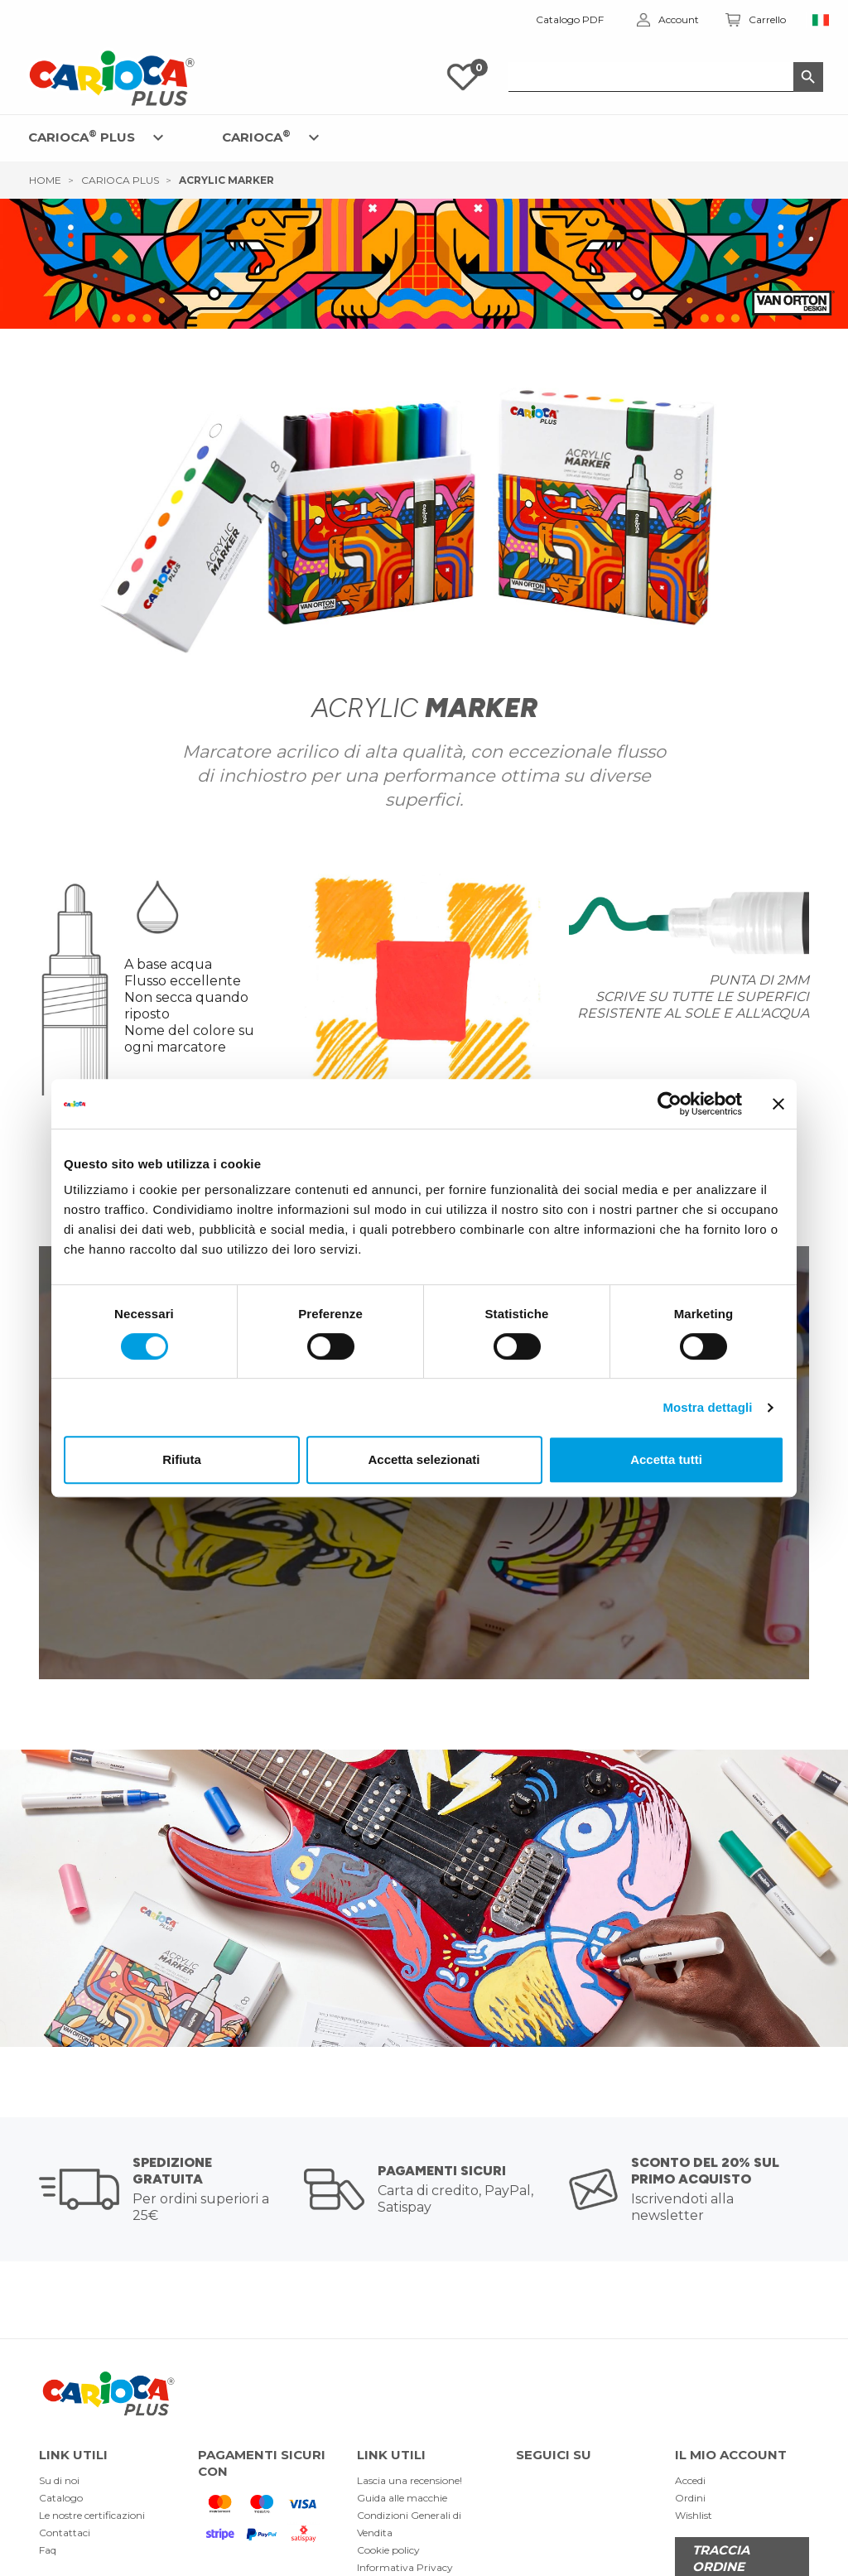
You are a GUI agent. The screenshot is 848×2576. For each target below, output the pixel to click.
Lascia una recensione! (409, 2480)
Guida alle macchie (402, 2498)
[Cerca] (665, 77)
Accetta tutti (666, 1459)
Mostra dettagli (707, 1407)
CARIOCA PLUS (81, 136)
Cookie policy (388, 2550)
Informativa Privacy (405, 2567)
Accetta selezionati (423, 1459)
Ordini (690, 2498)
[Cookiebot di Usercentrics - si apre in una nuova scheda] (669, 1103)
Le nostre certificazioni (92, 2515)
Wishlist (693, 2515)
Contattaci (64, 2532)
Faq (47, 2550)
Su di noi (59, 2480)
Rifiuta (181, 1459)
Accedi (690, 2480)
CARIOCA (256, 136)
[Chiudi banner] (778, 1104)
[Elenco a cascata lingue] (821, 20)
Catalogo (61, 2498)
